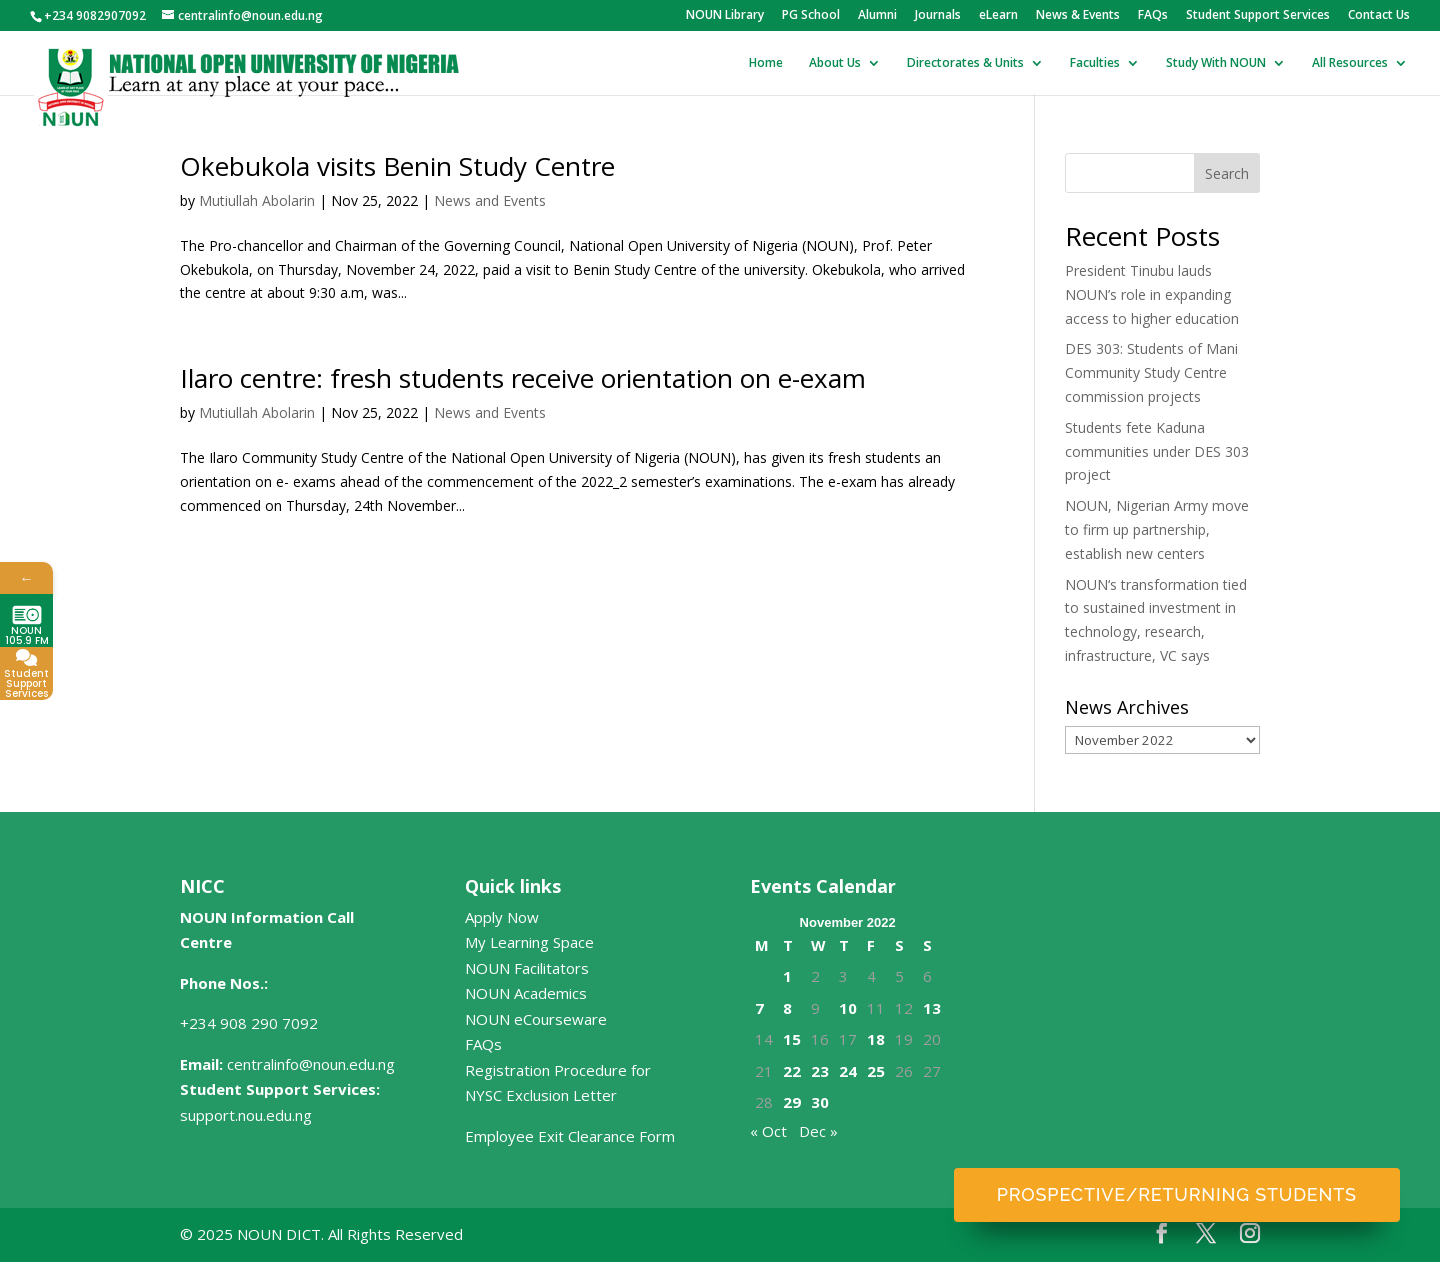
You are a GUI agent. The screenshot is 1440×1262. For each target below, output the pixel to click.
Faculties (1095, 63)
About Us (835, 63)
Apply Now (502, 917)
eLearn (998, 16)
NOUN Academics (526, 993)
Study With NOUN (1216, 63)
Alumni (877, 16)
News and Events (490, 200)
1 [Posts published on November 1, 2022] (787, 976)
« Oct (768, 1131)
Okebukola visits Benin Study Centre (397, 166)
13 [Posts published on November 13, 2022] (932, 1008)
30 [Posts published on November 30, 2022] (820, 1102)
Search (1227, 173)
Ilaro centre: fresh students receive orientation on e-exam (523, 378)
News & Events (1078, 16)
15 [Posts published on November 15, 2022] (792, 1039)
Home (766, 63)
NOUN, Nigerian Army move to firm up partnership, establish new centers (1157, 529)
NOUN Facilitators (527, 968)
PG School (811, 16)
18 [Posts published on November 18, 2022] (876, 1039)
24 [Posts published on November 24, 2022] (848, 1071)
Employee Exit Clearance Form (570, 1136)
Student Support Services (1258, 16)
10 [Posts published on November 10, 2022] (848, 1008)
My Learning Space (529, 942)
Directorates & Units (965, 63)
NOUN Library (725, 16)
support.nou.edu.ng (246, 1115)
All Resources (1350, 63)
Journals (938, 16)
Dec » (818, 1131)
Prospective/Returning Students (1177, 1194)
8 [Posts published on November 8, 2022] (787, 1008)
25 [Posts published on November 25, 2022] (876, 1071)
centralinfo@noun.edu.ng (311, 1064)
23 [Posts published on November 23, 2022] (820, 1071)
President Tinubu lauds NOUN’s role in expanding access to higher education (1152, 294)
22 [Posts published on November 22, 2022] (792, 1071)
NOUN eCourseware (536, 1019)
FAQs (1153, 16)
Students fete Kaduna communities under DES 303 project (1157, 451)
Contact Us (1379, 16)
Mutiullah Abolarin (257, 200)
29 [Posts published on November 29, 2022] (792, 1102)
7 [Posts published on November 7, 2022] (759, 1008)
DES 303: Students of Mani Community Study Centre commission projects (1151, 372)
